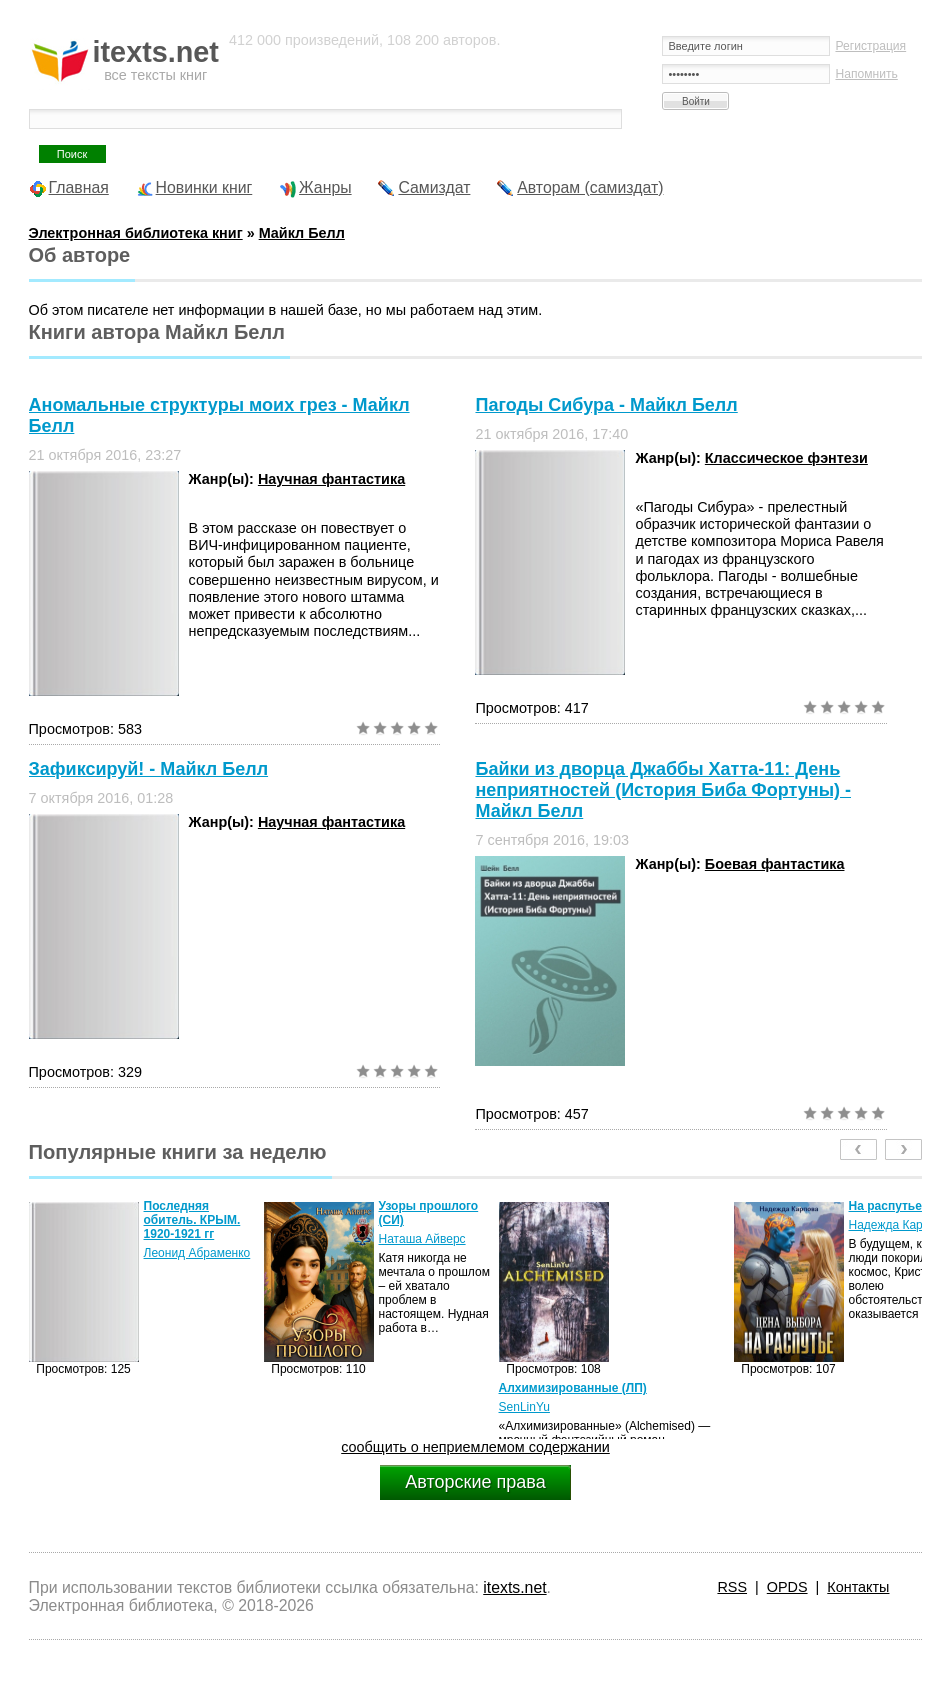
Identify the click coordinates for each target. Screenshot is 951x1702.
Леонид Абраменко (197, 1253)
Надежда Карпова (899, 1225)
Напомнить (866, 74)
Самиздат (434, 187)
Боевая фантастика (775, 864)
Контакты (858, 1587)
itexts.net (514, 1587)
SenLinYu (524, 1407)
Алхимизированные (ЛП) (573, 1388)
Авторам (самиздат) (590, 187)
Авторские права (475, 1482)
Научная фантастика (331, 479)
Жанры (325, 187)
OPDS (787, 1587)
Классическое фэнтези (786, 458)
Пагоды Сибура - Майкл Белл (606, 405)
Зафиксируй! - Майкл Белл (149, 769)
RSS (732, 1587)
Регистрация (870, 46)
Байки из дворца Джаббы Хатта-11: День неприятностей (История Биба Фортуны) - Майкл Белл (663, 790)
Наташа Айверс (422, 1239)
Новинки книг (204, 187)
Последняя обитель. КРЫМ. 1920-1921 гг (192, 1220)
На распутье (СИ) (900, 1206)
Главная (79, 187)
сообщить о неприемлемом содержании (475, 1447)
